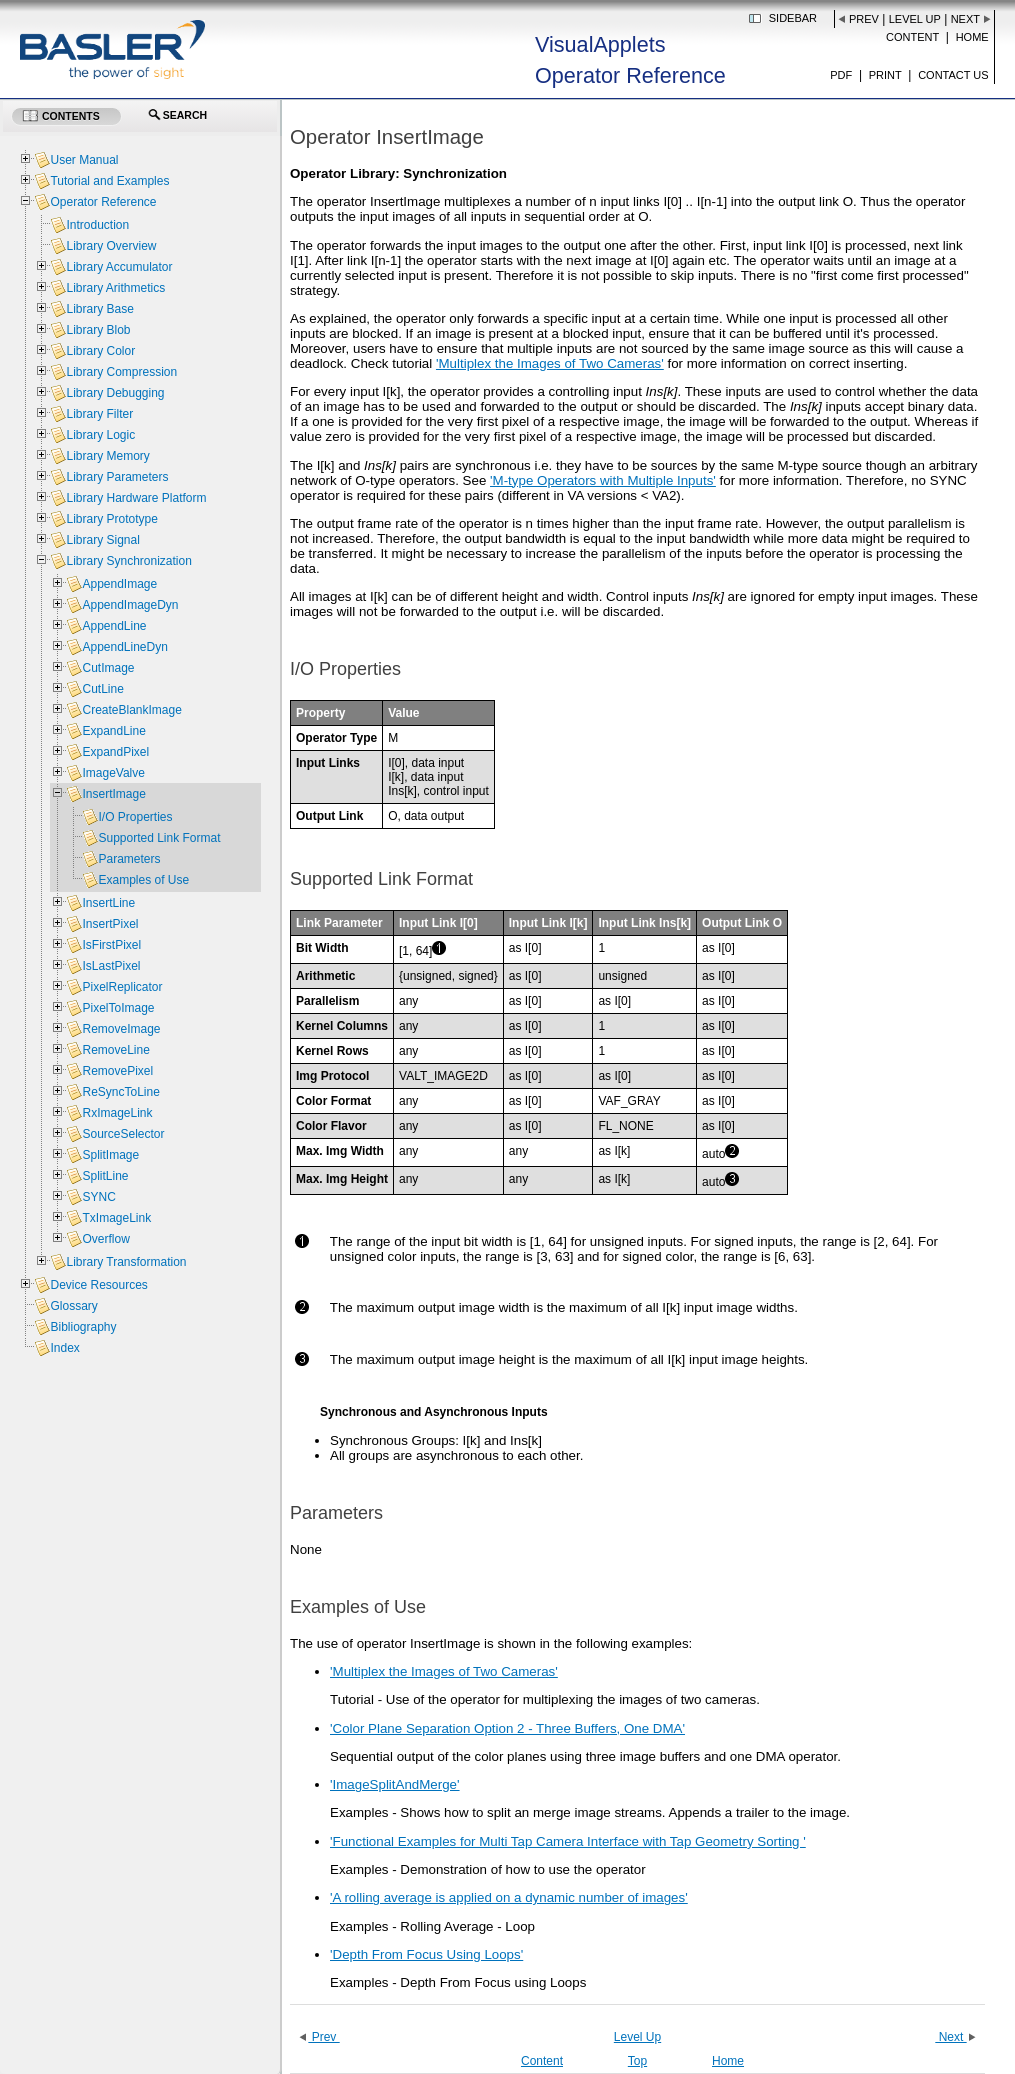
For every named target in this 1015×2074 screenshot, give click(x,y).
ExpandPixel (115, 752)
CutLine (102, 689)
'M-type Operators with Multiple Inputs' (603, 480)
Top (637, 2061)
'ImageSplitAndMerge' (395, 1784)
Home (972, 37)
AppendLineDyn (124, 647)
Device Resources (98, 1285)
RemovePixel (117, 1071)
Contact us (953, 75)
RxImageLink (117, 1113)
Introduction (97, 225)
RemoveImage (121, 1029)
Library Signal (102, 540)
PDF (841, 75)
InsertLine (108, 903)
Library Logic (100, 435)
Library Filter (99, 414)
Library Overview (111, 246)
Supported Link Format (159, 838)
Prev (864, 19)
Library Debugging (115, 393)
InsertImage (113, 794)
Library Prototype (111, 519)
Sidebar (793, 18)
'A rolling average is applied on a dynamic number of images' (509, 1897)
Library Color (100, 351)
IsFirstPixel (111, 945)
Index (64, 1348)
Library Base (99, 309)
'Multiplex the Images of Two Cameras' (550, 363)
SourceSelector (123, 1134)
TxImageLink (116, 1218)
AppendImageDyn (130, 605)
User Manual (84, 160)
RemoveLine (115, 1050)
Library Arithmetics (115, 288)
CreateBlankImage (131, 710)
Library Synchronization (128, 561)
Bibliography (83, 1327)
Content (912, 37)
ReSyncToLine (120, 1092)
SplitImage (110, 1155)
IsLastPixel (111, 966)
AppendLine (114, 626)
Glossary (73, 1306)
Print (885, 75)
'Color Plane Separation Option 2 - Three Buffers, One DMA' (507, 1728)
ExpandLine (113, 731)
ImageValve (113, 773)
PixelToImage (118, 1008)
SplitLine (105, 1176)
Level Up (915, 19)
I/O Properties (135, 817)
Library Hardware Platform (136, 498)
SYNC (98, 1197)
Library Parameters (117, 477)
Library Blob (98, 330)
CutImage (108, 668)
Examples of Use (143, 880)
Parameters (129, 859)
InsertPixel (110, 924)
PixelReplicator (122, 987)
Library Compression (121, 372)
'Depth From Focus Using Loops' (426, 1954)
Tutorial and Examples (109, 181)
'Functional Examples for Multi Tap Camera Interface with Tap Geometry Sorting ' (568, 1841)
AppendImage (119, 584)
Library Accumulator (119, 267)
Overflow (105, 1239)
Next (965, 19)
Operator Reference (103, 202)
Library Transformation (126, 1262)
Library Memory (107, 456)
